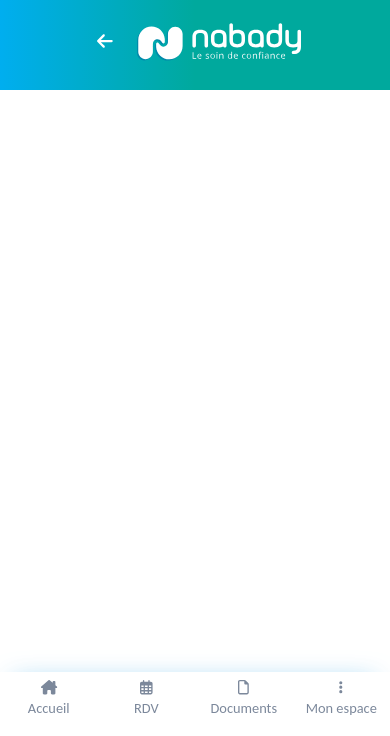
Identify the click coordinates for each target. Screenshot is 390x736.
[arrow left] (105, 41)
